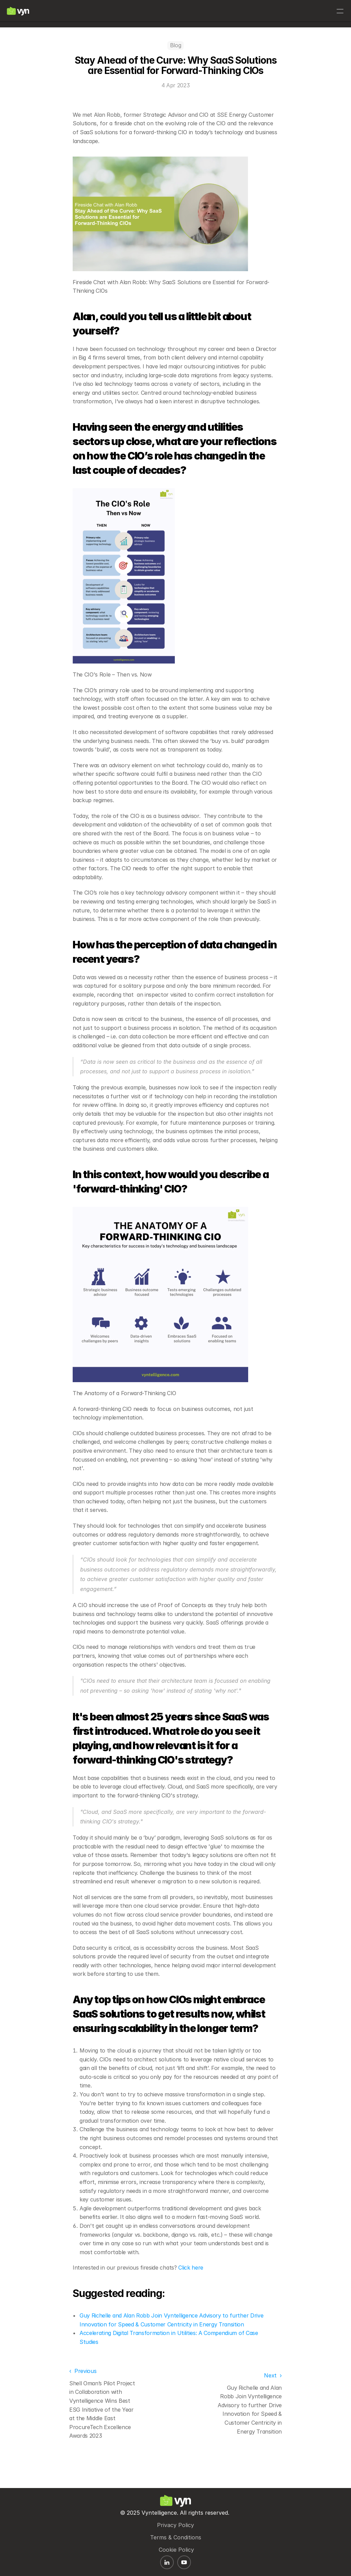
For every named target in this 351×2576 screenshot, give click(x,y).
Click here (190, 2291)
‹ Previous (82, 2395)
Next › (273, 2399)
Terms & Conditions (175, 2532)
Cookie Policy (176, 2544)
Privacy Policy (175, 2520)
